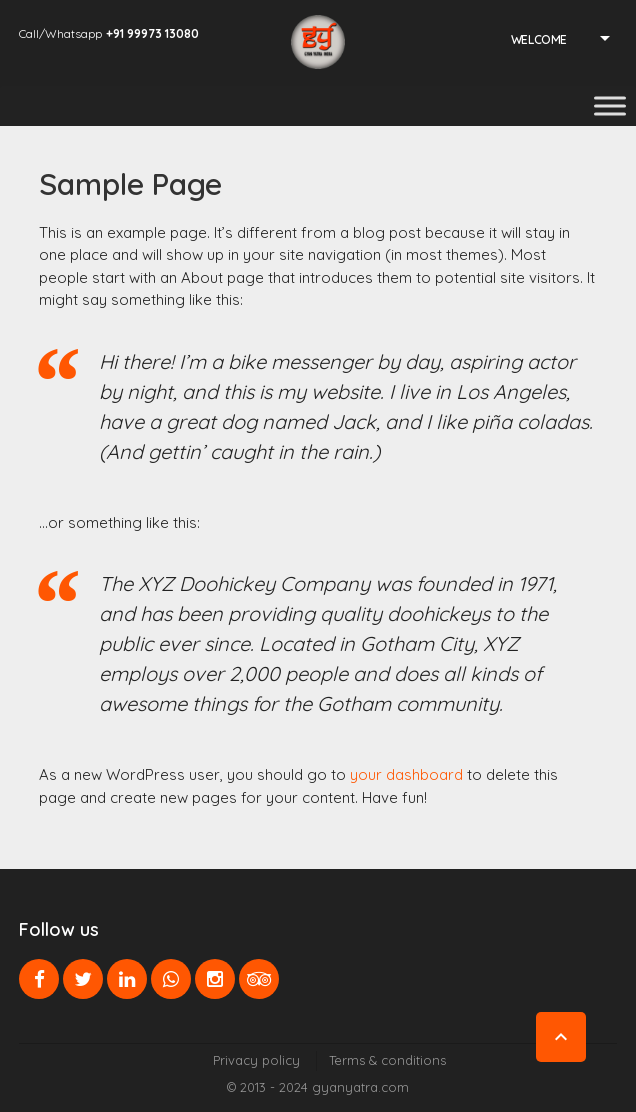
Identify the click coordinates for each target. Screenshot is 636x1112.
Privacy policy (256, 1060)
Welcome (539, 39)
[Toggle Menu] (610, 105)
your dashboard (406, 774)
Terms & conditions (387, 1060)
